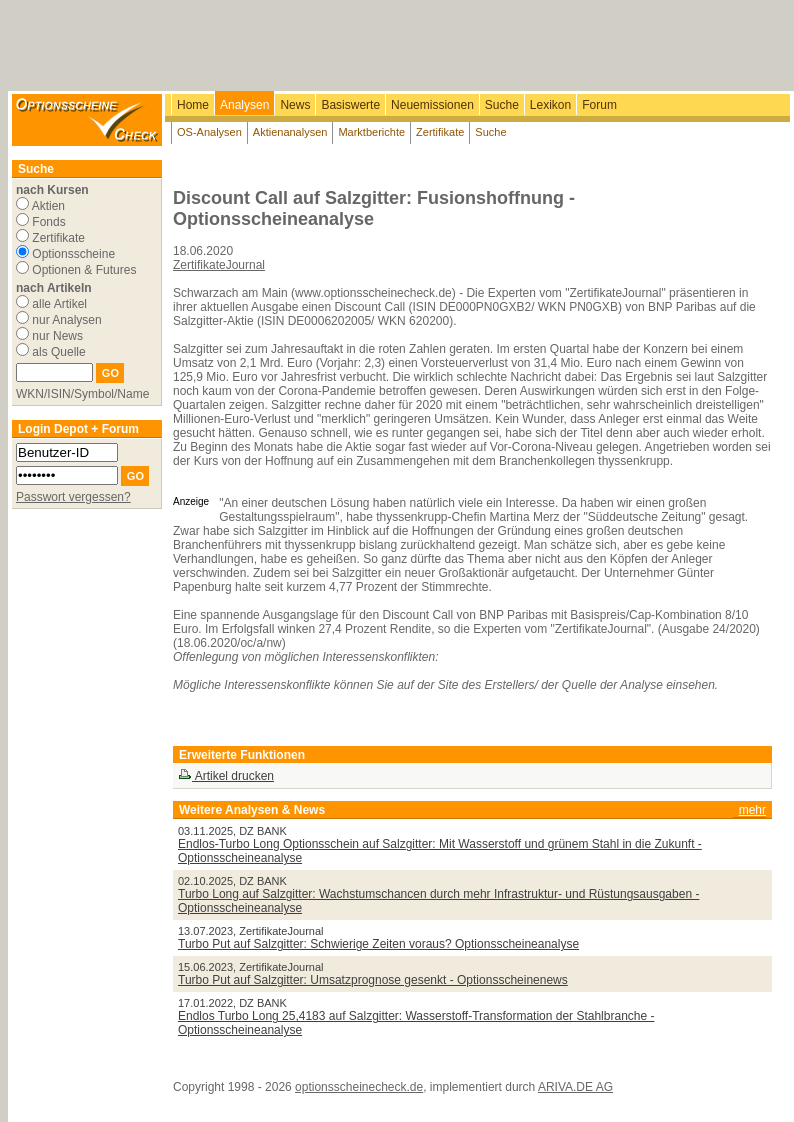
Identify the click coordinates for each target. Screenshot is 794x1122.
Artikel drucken (226, 776)
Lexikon (550, 105)
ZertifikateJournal (219, 265)
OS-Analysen (209, 132)
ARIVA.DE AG (575, 1087)
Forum (599, 105)
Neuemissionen (432, 105)
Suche (502, 105)
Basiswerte (350, 105)
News (295, 105)
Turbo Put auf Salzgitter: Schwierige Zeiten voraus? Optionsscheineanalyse (378, 944)
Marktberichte (371, 132)
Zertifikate (440, 132)
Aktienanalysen (290, 132)
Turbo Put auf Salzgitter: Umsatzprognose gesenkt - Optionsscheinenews (373, 980)
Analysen (244, 105)
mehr (752, 810)
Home (193, 105)
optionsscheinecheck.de (359, 1087)
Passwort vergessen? (73, 497)
